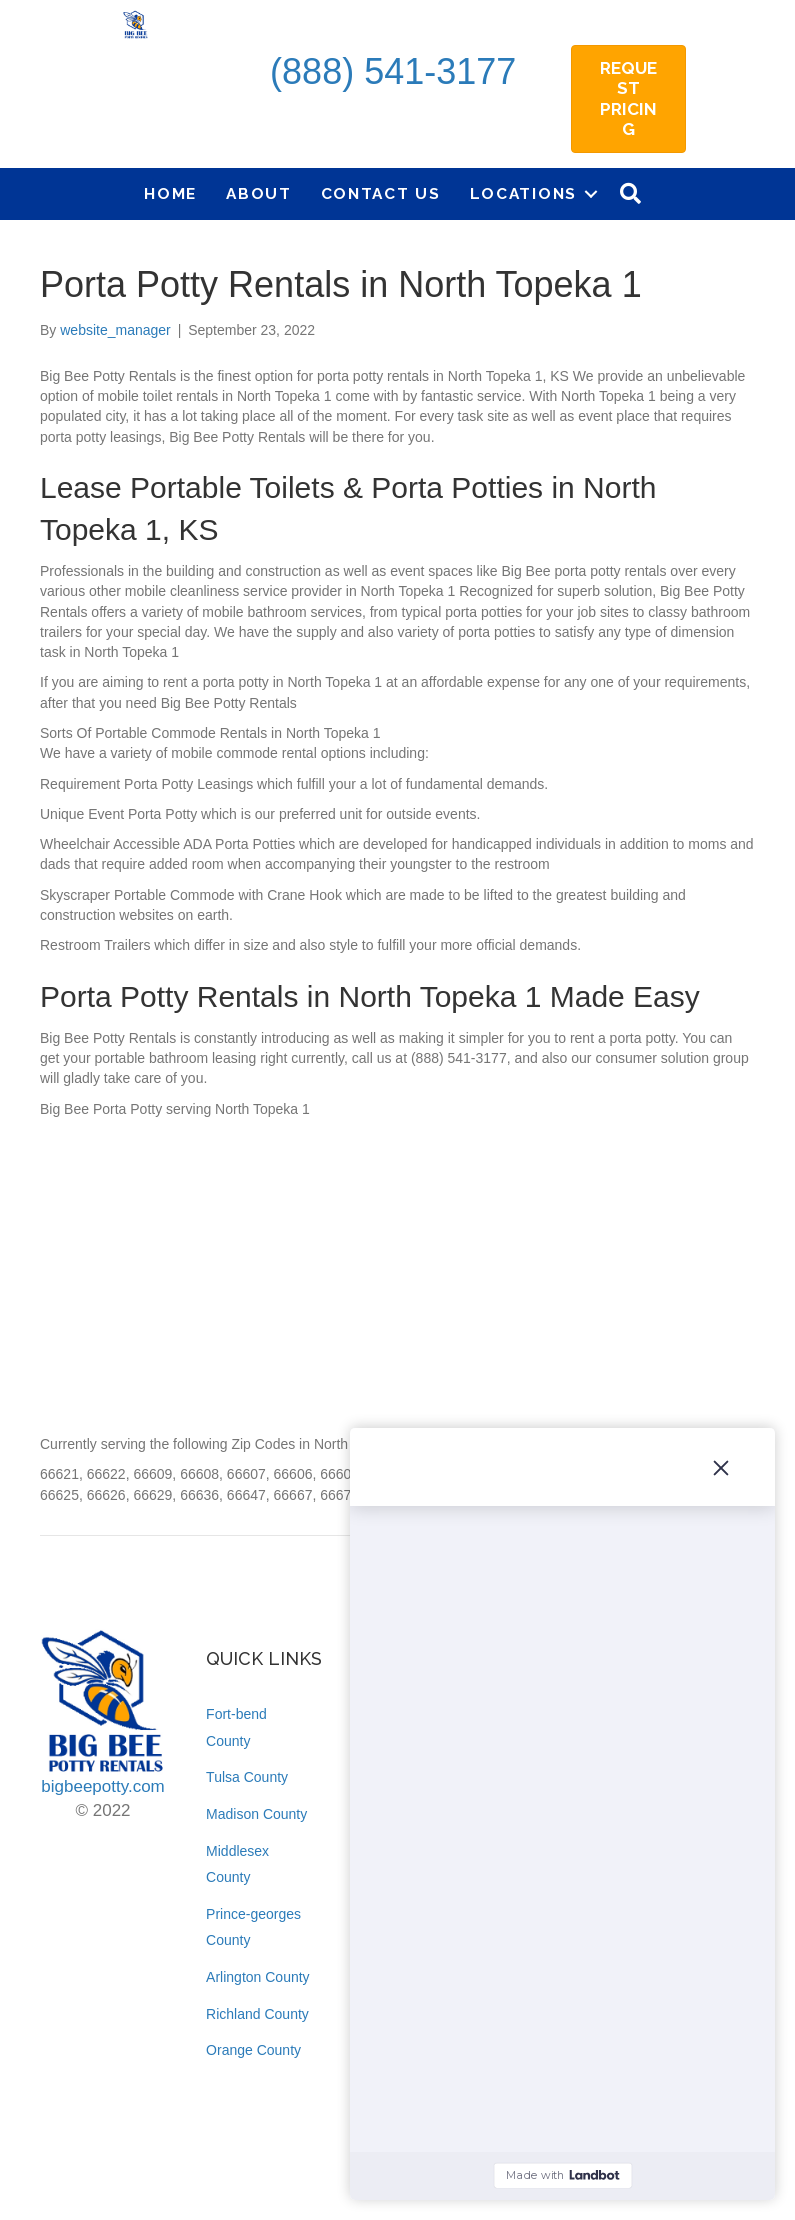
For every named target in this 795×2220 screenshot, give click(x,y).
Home (170, 193)
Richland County (257, 2014)
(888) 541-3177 (393, 71)
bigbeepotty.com (102, 1786)
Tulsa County (247, 1777)
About (259, 193)
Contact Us (381, 193)
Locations (523, 193)
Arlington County (258, 1977)
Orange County (253, 2050)
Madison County (256, 1814)
